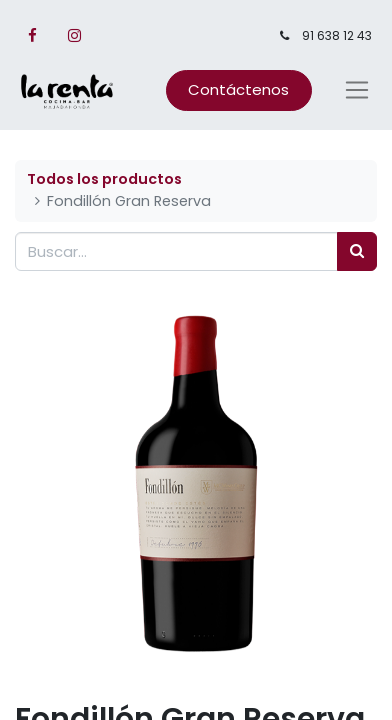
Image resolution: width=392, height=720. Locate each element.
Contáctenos (238, 89)
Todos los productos (104, 179)
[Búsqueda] (357, 251)
